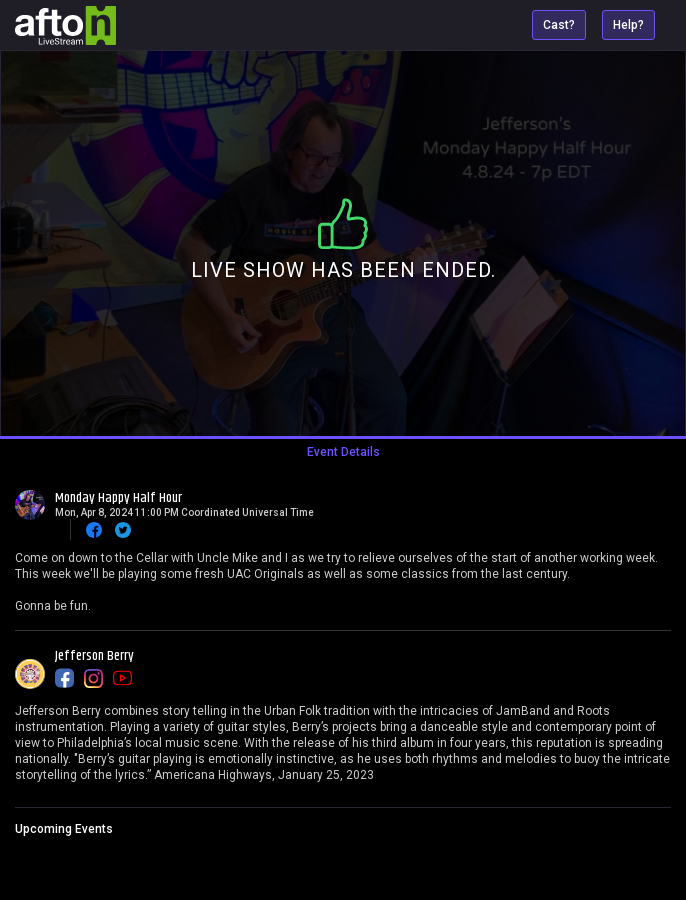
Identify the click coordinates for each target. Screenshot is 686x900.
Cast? (559, 25)
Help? (628, 25)
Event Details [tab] (343, 452)
